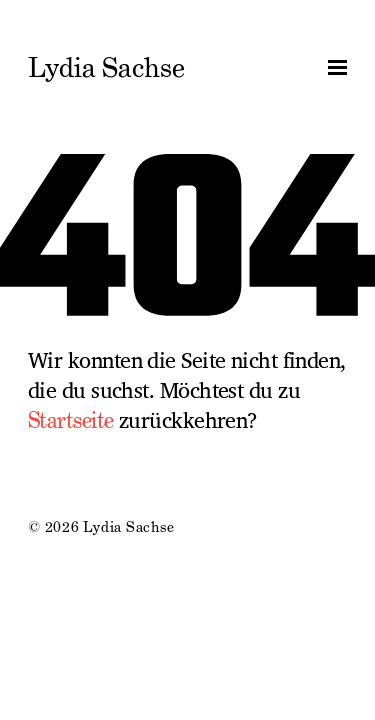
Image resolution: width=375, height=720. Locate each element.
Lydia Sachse (106, 68)
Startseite (71, 420)
